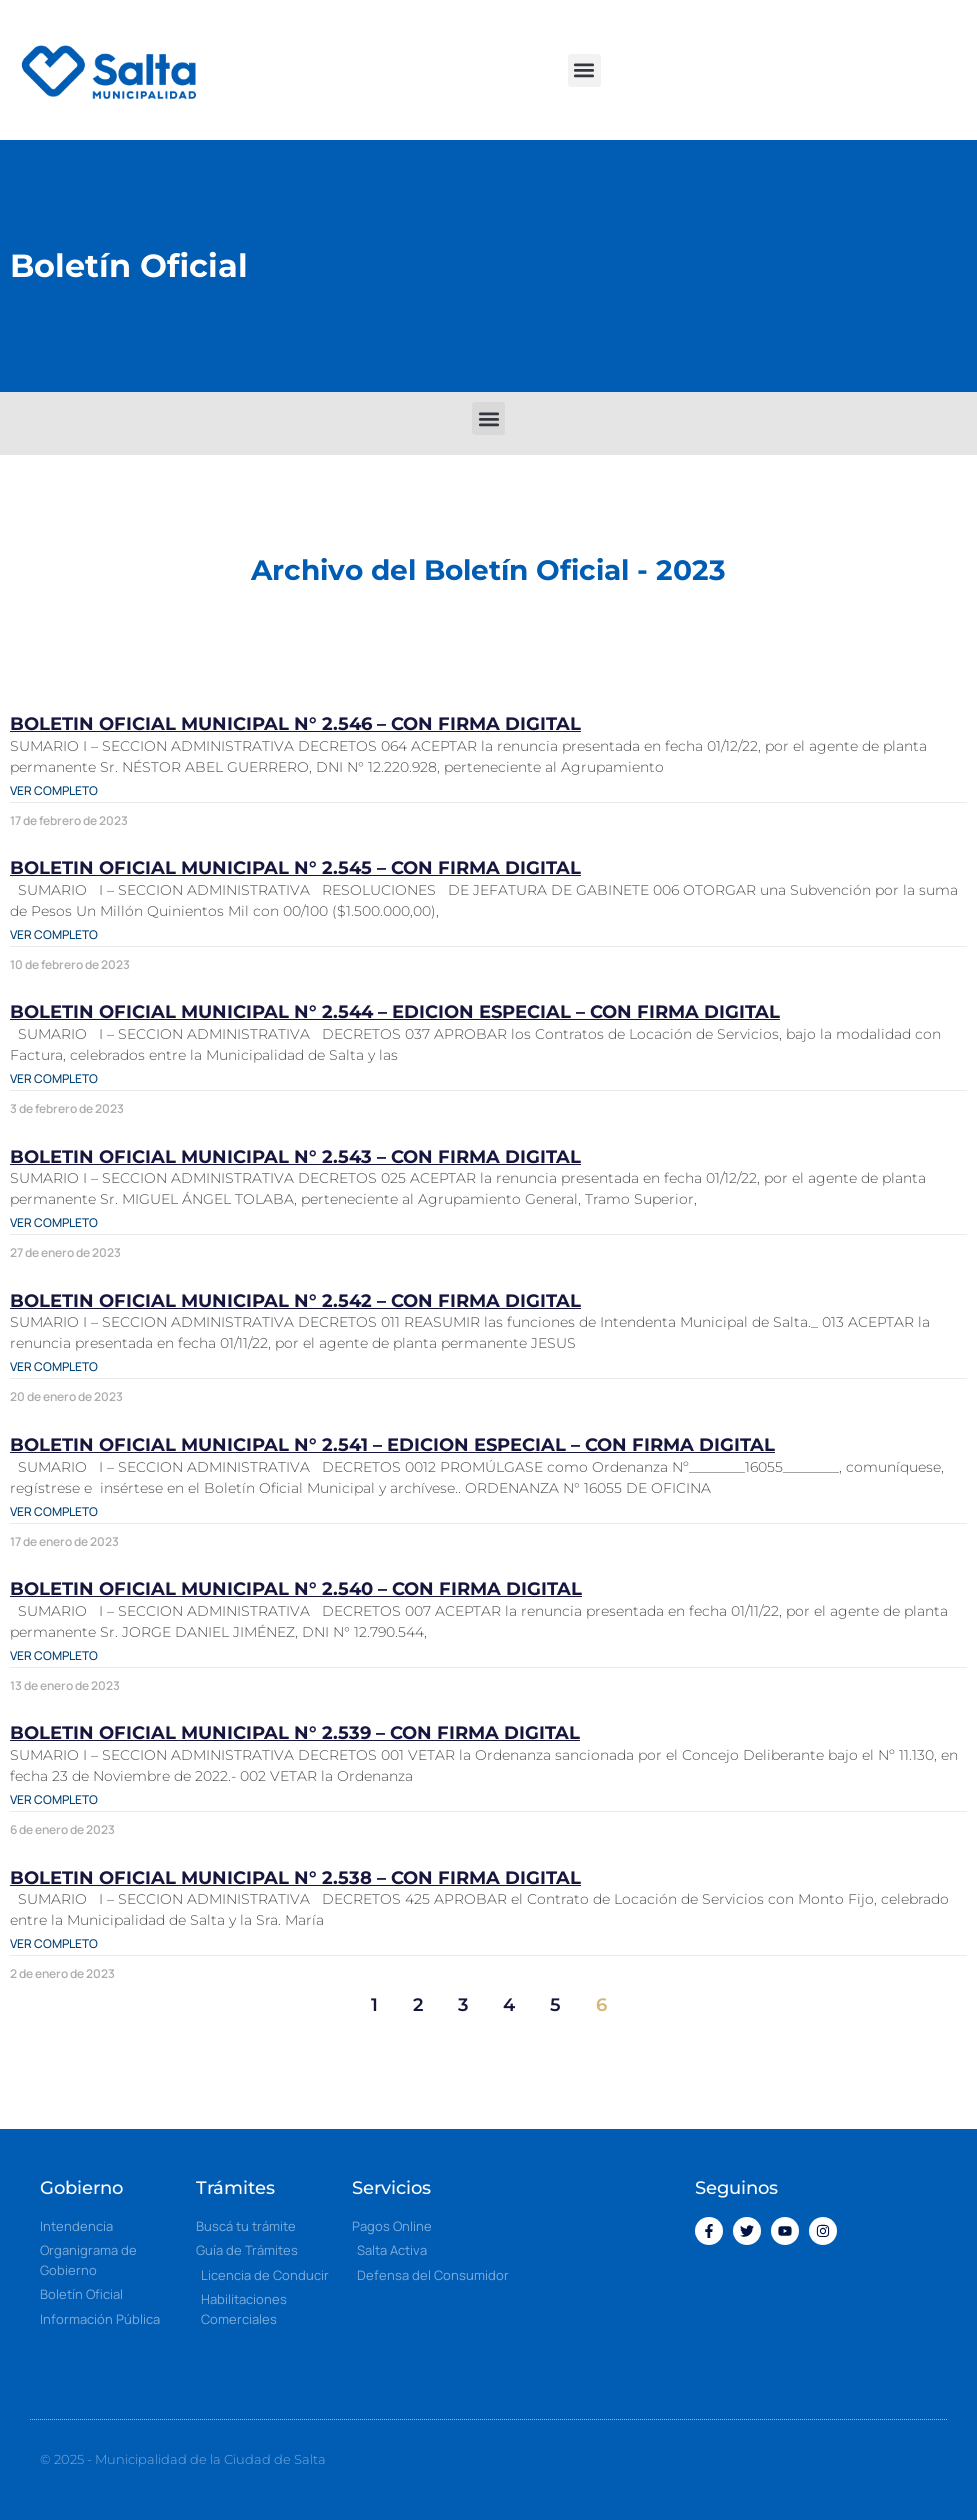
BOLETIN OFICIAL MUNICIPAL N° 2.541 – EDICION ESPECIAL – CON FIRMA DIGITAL (392, 1445)
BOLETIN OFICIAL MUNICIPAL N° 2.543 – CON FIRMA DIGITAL (295, 1157)
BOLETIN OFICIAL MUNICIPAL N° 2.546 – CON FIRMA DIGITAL (295, 724)
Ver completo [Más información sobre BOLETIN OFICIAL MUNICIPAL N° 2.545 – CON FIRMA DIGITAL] (54, 934)
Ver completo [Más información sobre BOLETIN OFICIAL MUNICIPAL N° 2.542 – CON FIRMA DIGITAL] (54, 1366)
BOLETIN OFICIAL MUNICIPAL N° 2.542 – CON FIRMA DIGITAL (295, 1301)
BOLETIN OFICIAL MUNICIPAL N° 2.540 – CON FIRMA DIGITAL (296, 1589)
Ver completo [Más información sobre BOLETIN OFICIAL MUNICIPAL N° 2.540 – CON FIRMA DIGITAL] (54, 1655)
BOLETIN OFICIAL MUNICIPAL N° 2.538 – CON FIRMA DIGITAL (295, 1878)
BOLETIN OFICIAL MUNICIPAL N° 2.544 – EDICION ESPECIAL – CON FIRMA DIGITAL (395, 1012)
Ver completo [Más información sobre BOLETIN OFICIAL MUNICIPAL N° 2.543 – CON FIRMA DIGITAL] (54, 1222)
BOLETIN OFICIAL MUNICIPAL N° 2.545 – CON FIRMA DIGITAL (295, 868)
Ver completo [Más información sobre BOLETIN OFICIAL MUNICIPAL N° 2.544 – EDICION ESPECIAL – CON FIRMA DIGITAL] (54, 1078)
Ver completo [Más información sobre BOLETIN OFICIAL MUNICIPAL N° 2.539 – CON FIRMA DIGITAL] (54, 1799)
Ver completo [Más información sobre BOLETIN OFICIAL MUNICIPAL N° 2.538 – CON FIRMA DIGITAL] (54, 1943)
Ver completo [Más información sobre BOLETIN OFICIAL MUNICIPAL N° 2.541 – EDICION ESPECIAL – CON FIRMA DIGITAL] (54, 1511)
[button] (584, 70)
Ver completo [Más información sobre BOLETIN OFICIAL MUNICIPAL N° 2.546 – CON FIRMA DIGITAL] (54, 790)
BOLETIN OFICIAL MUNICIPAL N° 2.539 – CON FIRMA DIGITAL (295, 1733)
